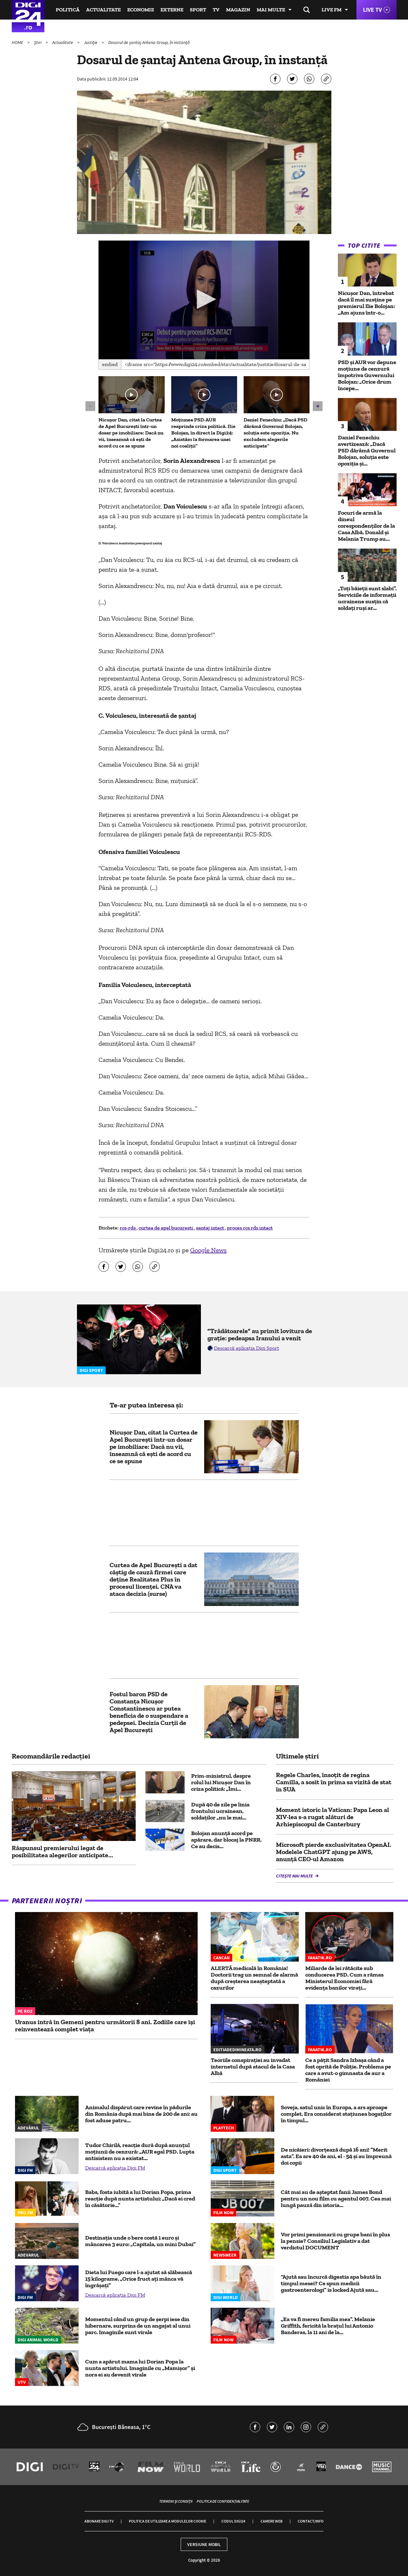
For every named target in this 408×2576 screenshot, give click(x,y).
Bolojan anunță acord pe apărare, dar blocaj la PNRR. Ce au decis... (226, 1840)
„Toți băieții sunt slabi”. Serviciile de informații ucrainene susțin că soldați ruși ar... (367, 598)
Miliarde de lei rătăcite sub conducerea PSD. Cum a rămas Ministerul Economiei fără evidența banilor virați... (344, 1978)
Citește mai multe (295, 1876)
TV (216, 10)
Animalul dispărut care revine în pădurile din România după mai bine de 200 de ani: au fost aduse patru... (141, 2114)
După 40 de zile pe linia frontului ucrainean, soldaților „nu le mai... (220, 1811)
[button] (204, 299)
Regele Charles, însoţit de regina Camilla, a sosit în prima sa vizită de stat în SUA (333, 1782)
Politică (68, 10)
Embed (110, 364)
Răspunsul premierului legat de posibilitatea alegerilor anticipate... (62, 1851)
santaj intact (210, 1228)
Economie (140, 10)
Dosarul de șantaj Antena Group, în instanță (149, 42)
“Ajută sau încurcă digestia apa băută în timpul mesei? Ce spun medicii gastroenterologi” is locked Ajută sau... (331, 2283)
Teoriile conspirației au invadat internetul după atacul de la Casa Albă (253, 2066)
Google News (208, 1250)
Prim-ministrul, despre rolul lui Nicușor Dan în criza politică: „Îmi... (221, 1782)
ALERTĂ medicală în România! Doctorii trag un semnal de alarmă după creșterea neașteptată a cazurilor (254, 1978)
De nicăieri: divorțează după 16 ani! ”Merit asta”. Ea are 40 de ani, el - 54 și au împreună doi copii (336, 2156)
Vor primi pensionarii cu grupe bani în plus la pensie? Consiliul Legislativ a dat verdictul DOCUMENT (335, 2241)
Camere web (271, 2521)
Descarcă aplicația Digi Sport (246, 1348)
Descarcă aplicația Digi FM (115, 2168)
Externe (171, 10)
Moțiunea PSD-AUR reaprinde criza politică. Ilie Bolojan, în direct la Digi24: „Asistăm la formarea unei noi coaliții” (203, 433)
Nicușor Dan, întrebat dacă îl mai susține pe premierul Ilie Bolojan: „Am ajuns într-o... (366, 302)
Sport (198, 10)
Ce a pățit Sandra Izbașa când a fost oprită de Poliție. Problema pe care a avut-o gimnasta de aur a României (348, 2069)
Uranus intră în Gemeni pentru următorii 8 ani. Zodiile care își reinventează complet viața (105, 2025)
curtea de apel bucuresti (166, 1228)
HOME (18, 42)
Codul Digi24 (233, 2521)
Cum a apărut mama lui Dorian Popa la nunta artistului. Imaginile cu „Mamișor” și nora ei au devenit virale (140, 2368)
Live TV (372, 9)
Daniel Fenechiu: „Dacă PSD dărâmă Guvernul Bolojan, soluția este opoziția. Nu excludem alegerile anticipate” (275, 433)
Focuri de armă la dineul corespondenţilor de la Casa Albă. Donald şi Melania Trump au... (366, 525)
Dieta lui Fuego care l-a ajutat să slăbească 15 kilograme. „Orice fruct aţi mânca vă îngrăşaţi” (138, 2279)
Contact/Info (311, 2521)
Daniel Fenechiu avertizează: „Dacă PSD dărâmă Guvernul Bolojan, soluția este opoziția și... (367, 450)
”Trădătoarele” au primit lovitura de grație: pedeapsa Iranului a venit (259, 1334)
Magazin (238, 10)
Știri (38, 42)
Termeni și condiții (175, 2501)
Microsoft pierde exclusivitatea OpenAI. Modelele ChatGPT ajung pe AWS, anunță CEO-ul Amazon (333, 1852)
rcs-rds (128, 1228)
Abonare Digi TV (98, 2521)
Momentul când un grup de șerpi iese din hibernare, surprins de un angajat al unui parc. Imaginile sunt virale (137, 2326)
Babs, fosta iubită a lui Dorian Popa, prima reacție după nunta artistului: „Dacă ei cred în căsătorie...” (140, 2198)
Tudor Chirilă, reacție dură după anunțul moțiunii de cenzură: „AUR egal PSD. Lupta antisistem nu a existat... (139, 2152)
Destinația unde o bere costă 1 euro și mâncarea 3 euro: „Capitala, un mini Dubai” (140, 2241)
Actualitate (103, 10)
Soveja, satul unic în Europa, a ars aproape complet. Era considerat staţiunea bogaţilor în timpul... (336, 2114)
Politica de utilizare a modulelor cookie (167, 2521)
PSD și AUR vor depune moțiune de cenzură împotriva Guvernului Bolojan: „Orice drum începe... (367, 375)
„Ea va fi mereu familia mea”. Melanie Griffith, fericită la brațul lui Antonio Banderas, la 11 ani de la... (328, 2326)
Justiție (91, 42)
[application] (204, 300)
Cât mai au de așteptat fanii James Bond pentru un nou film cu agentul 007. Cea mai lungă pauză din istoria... (336, 2198)
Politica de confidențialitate (223, 2501)
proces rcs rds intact (250, 1228)
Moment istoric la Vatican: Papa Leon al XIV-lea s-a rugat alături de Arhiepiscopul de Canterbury (332, 1817)
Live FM (331, 10)
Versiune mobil (204, 2544)
